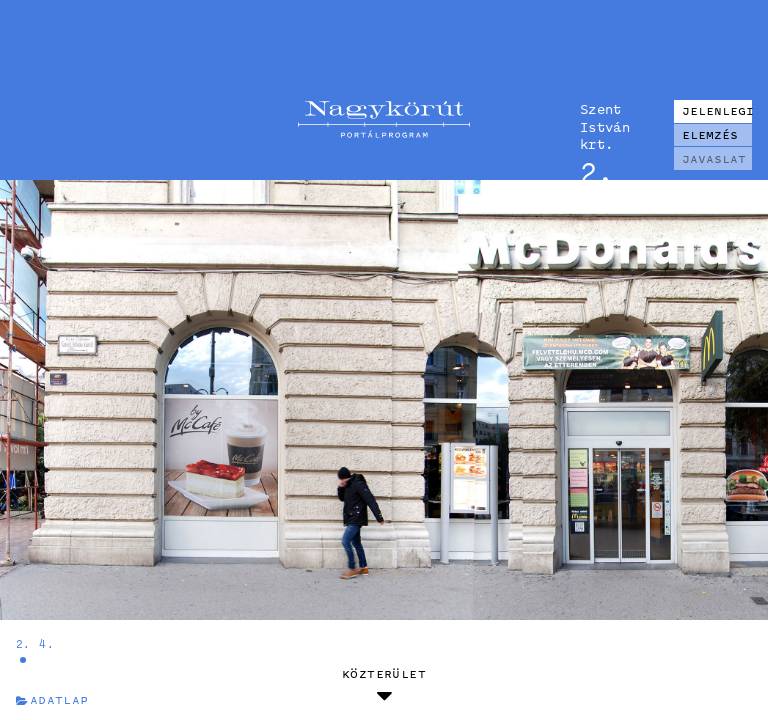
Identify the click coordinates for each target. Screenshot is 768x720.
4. (46, 643)
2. (23, 643)
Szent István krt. (605, 126)
